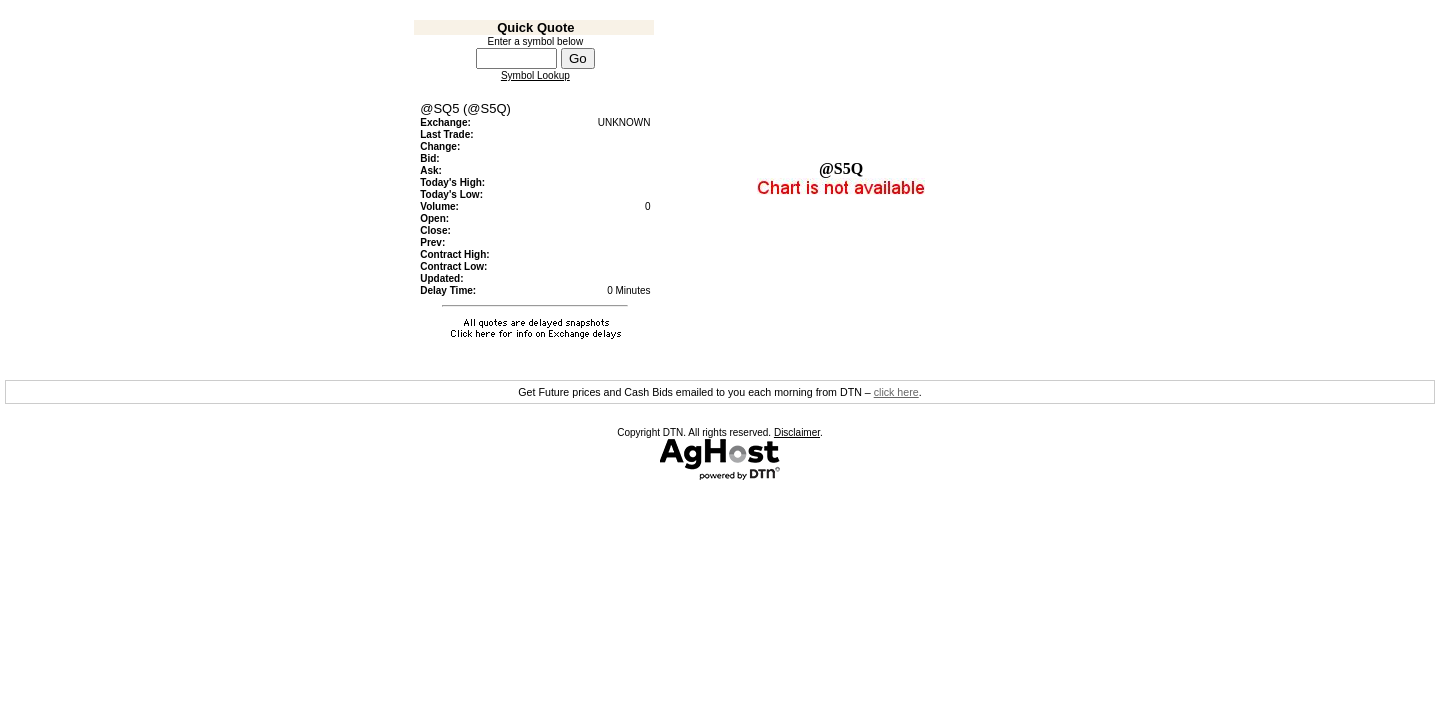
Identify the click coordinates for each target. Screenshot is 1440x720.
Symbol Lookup (535, 75)
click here (896, 392)
